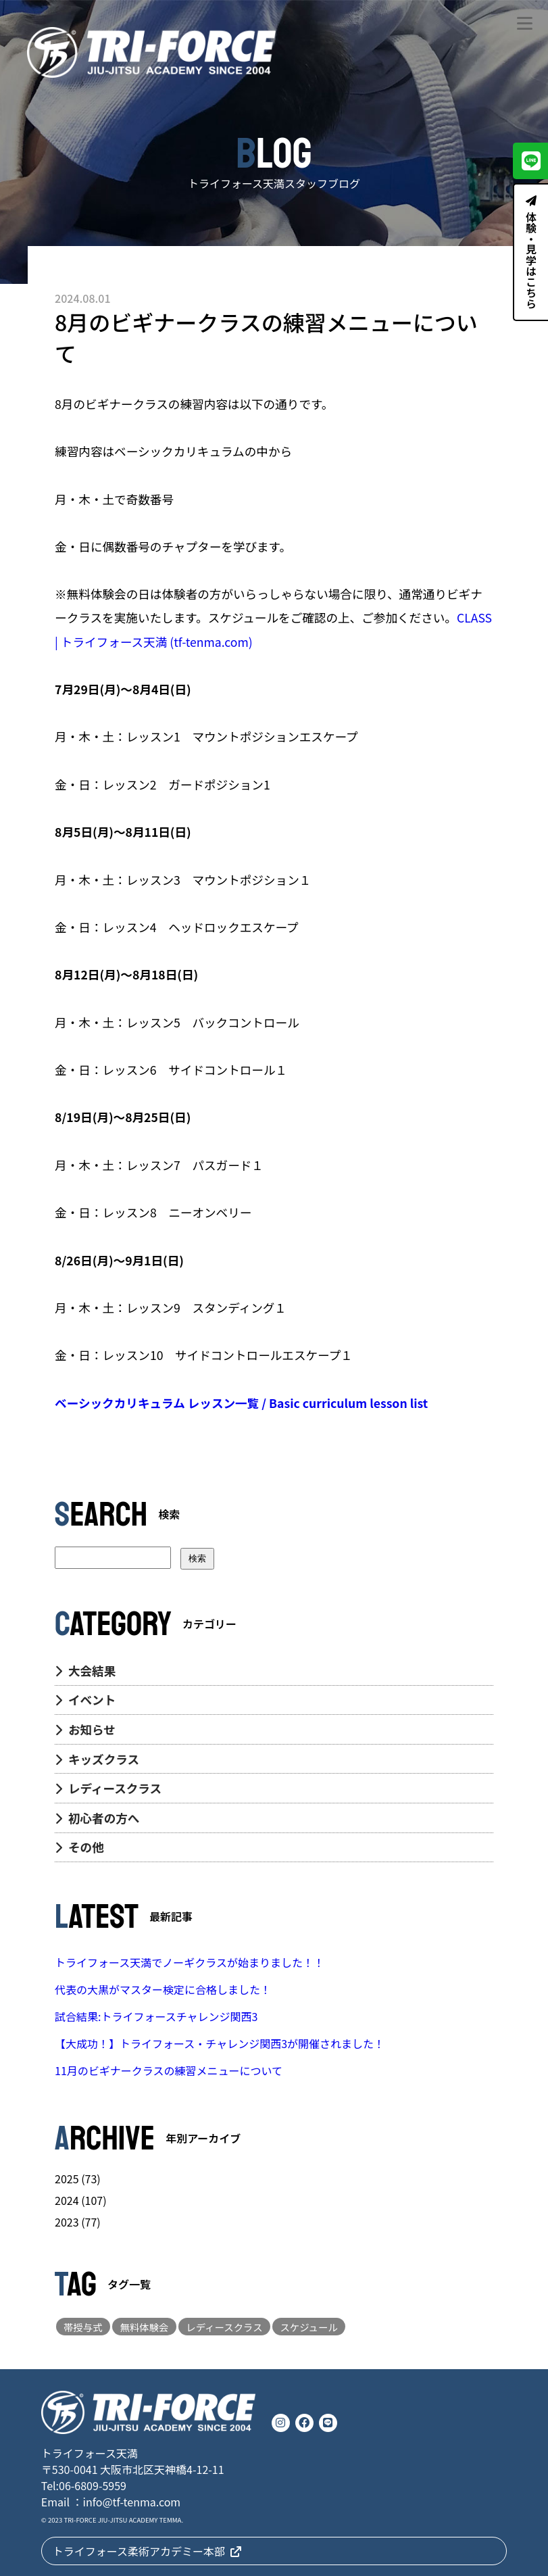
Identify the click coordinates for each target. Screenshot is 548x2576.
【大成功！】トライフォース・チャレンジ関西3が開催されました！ (219, 2043)
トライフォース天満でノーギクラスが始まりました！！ (189, 1962)
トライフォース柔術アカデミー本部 (147, 2551)
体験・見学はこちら (531, 252)
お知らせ (85, 1729)
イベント (85, 1699)
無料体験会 (144, 2327)
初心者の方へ (97, 1817)
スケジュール (308, 2327)
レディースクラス (108, 1788)
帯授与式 (83, 2327)
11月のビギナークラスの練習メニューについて (168, 2070)
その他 (79, 1847)
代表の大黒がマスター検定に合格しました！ (163, 1989)
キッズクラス (97, 1759)
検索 (197, 1558)
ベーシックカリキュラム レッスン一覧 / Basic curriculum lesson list (241, 1402)
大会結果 (85, 1670)
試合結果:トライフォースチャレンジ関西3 (156, 2016)
